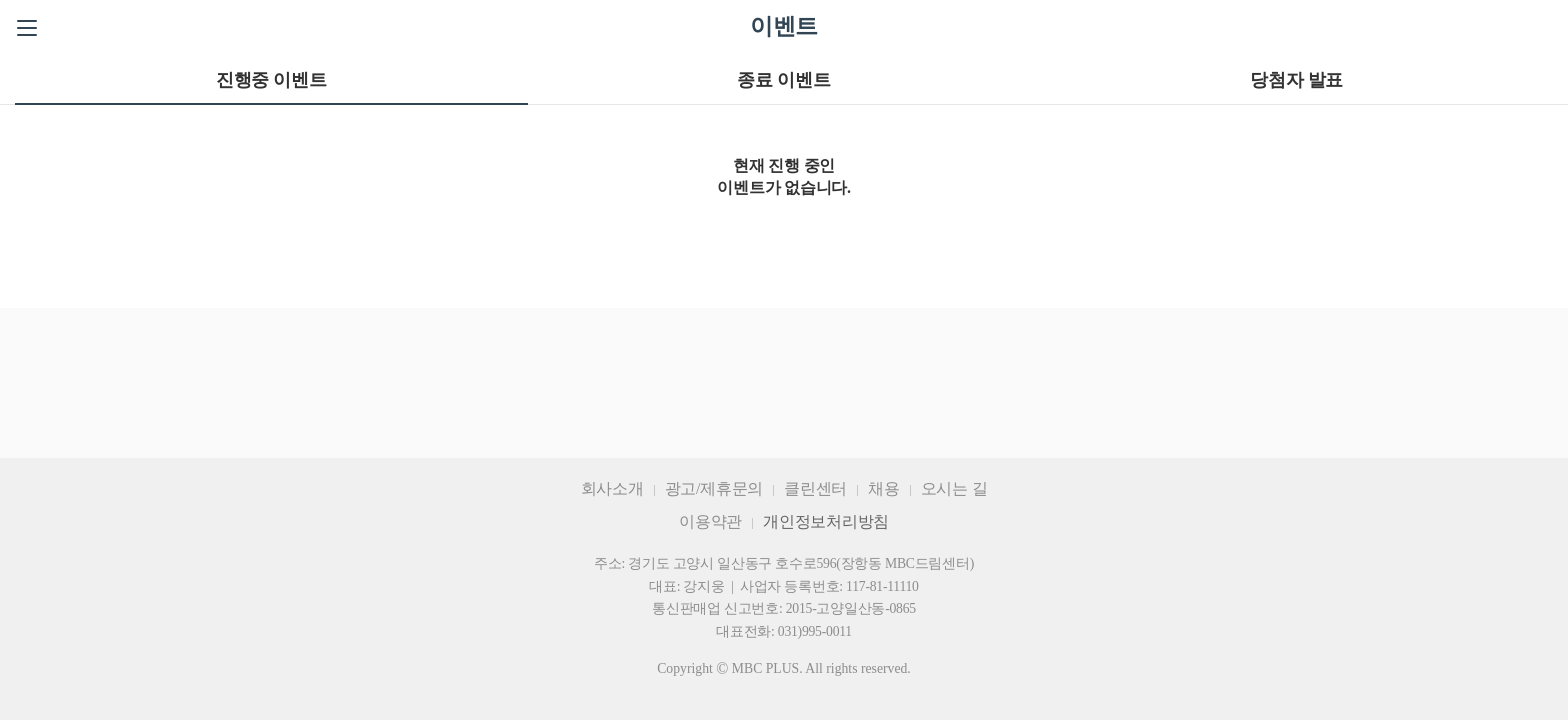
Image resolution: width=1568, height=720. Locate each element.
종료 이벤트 (783, 80)
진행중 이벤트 (271, 80)
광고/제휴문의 (714, 488)
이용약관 (710, 521)
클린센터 (815, 488)
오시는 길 (954, 488)
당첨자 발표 (1296, 80)
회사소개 (612, 488)
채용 (884, 488)
